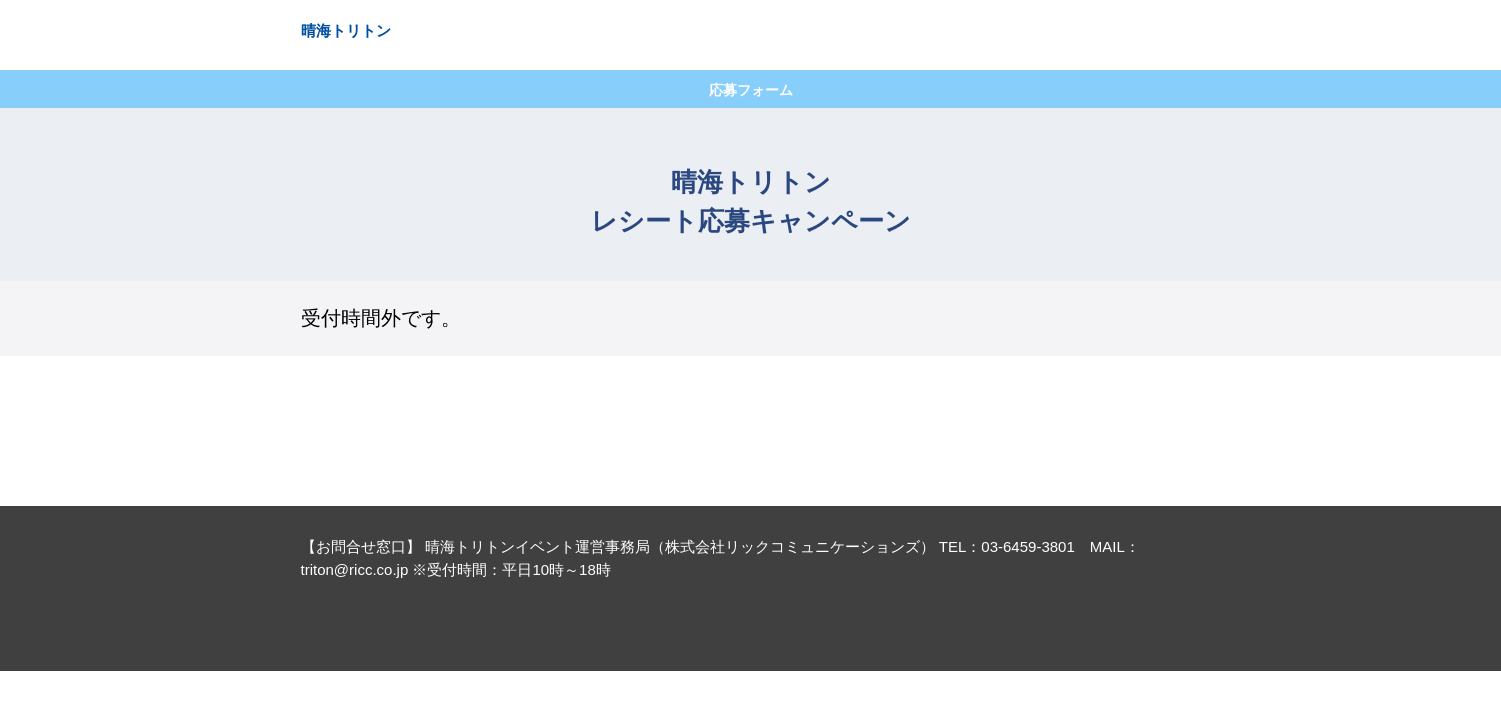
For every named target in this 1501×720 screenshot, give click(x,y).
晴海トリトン (346, 30)
